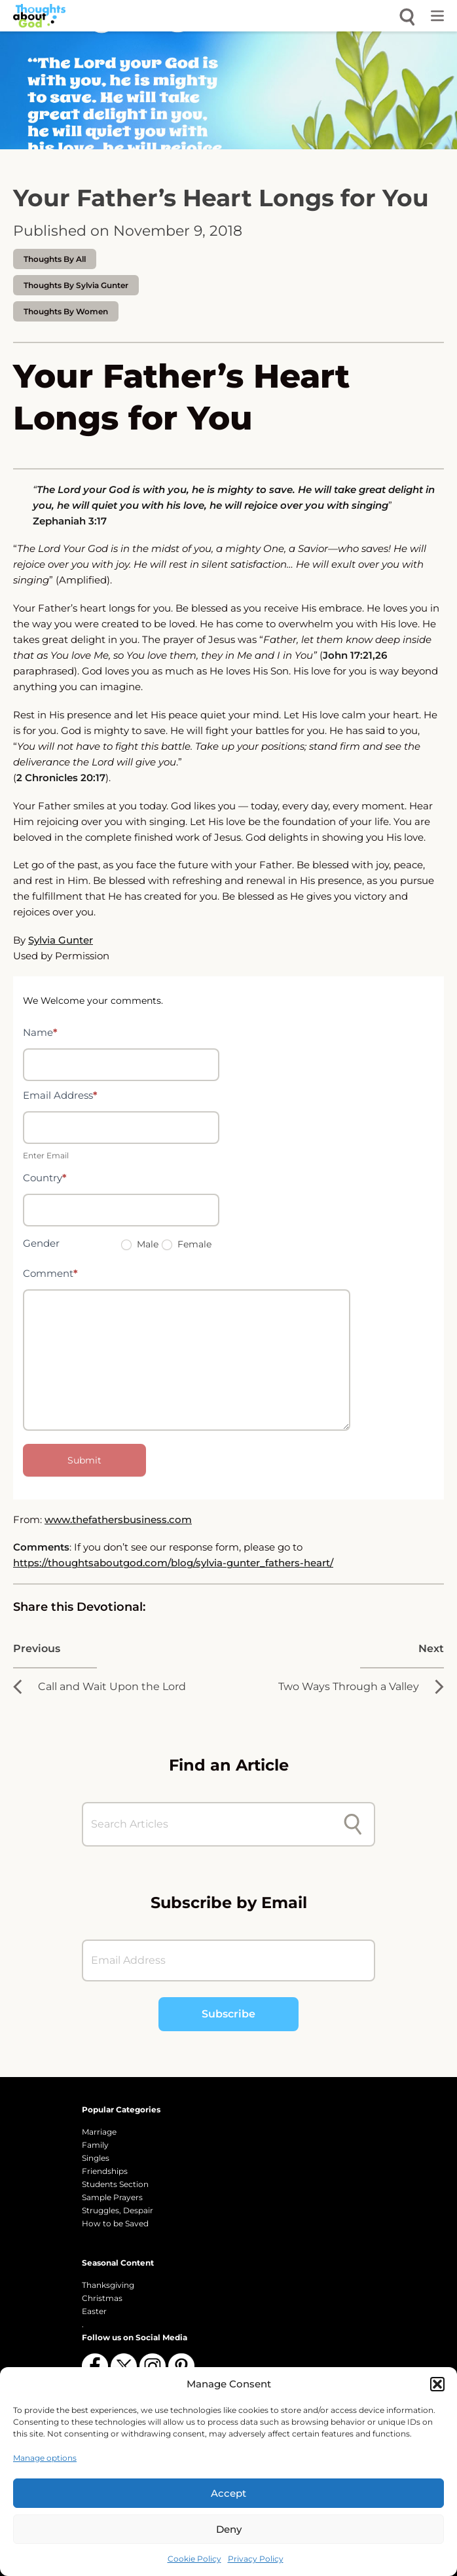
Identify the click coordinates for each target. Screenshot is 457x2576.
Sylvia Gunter (60, 940)
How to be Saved (115, 2223)
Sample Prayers (112, 2197)
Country (45, 1177)
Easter (94, 2311)
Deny (229, 2529)
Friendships (105, 2171)
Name (40, 1032)
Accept (228, 2493)
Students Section (115, 2184)
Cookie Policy (194, 2559)
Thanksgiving (108, 2285)
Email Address (60, 1095)
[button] (437, 2384)
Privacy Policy (255, 2559)
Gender (41, 1243)
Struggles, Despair (117, 2210)
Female (186, 1244)
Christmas (102, 2298)
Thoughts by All (55, 259)
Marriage (99, 2132)
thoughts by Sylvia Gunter (76, 285)
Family (95, 2145)
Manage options (45, 2458)
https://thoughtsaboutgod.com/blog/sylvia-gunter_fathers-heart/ (173, 1562)
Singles (95, 2158)
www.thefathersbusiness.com (118, 1519)
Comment (50, 1273)
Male (139, 1244)
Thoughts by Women (66, 311)
